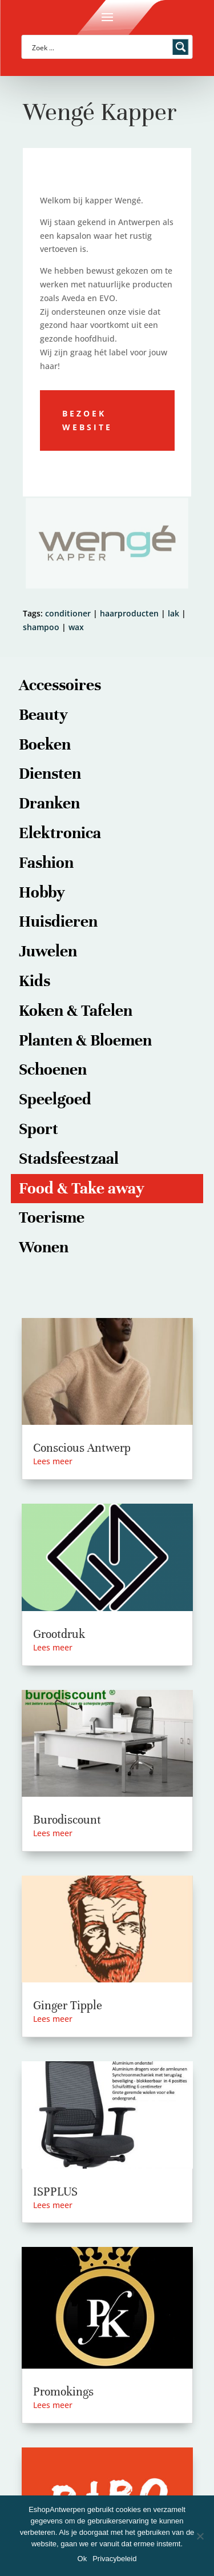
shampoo (41, 627)
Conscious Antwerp (82, 1448)
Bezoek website (87, 420)
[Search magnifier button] (181, 47)
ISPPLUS (55, 2192)
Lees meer (52, 1461)
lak (173, 613)
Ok (82, 2558)
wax (76, 627)
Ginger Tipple (67, 2005)
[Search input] (100, 46)
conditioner (68, 613)
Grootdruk (59, 1634)
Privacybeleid (114, 2558)
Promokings (63, 2392)
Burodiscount (67, 1820)
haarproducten (129, 613)
